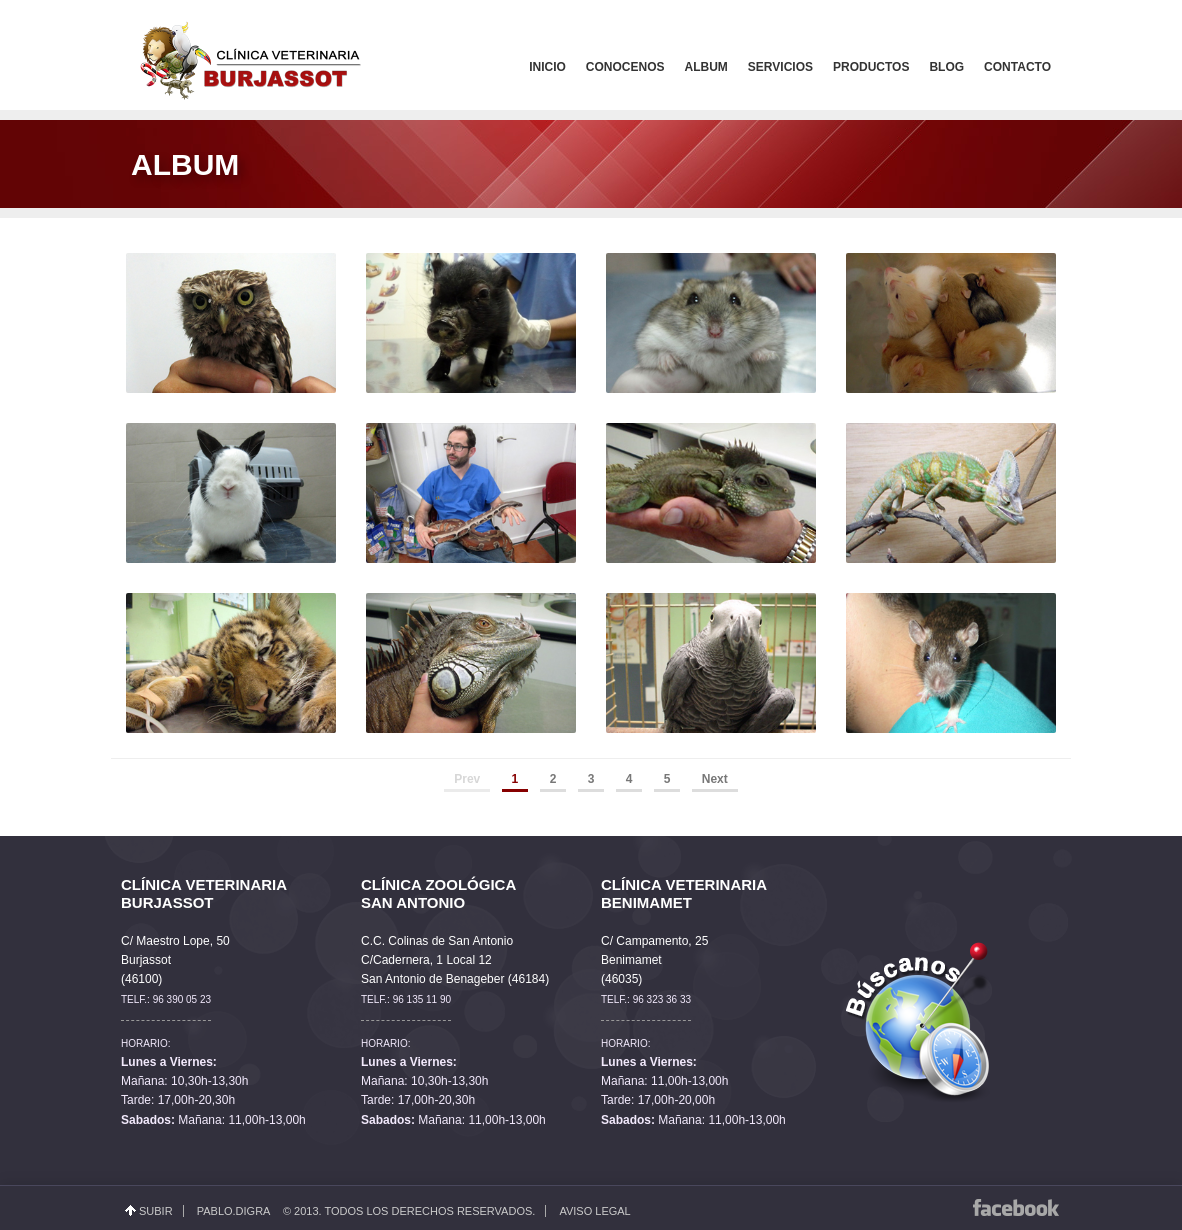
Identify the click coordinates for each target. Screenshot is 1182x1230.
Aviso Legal (594, 1211)
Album (706, 67)
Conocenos (625, 67)
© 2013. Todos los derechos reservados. (409, 1211)
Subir (156, 1211)
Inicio (547, 67)
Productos (871, 67)
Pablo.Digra (233, 1211)
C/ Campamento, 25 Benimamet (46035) (654, 960)
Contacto (1017, 67)
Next (715, 779)
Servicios (780, 67)
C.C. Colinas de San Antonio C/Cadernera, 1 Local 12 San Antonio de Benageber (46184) (455, 960)
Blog (946, 67)
